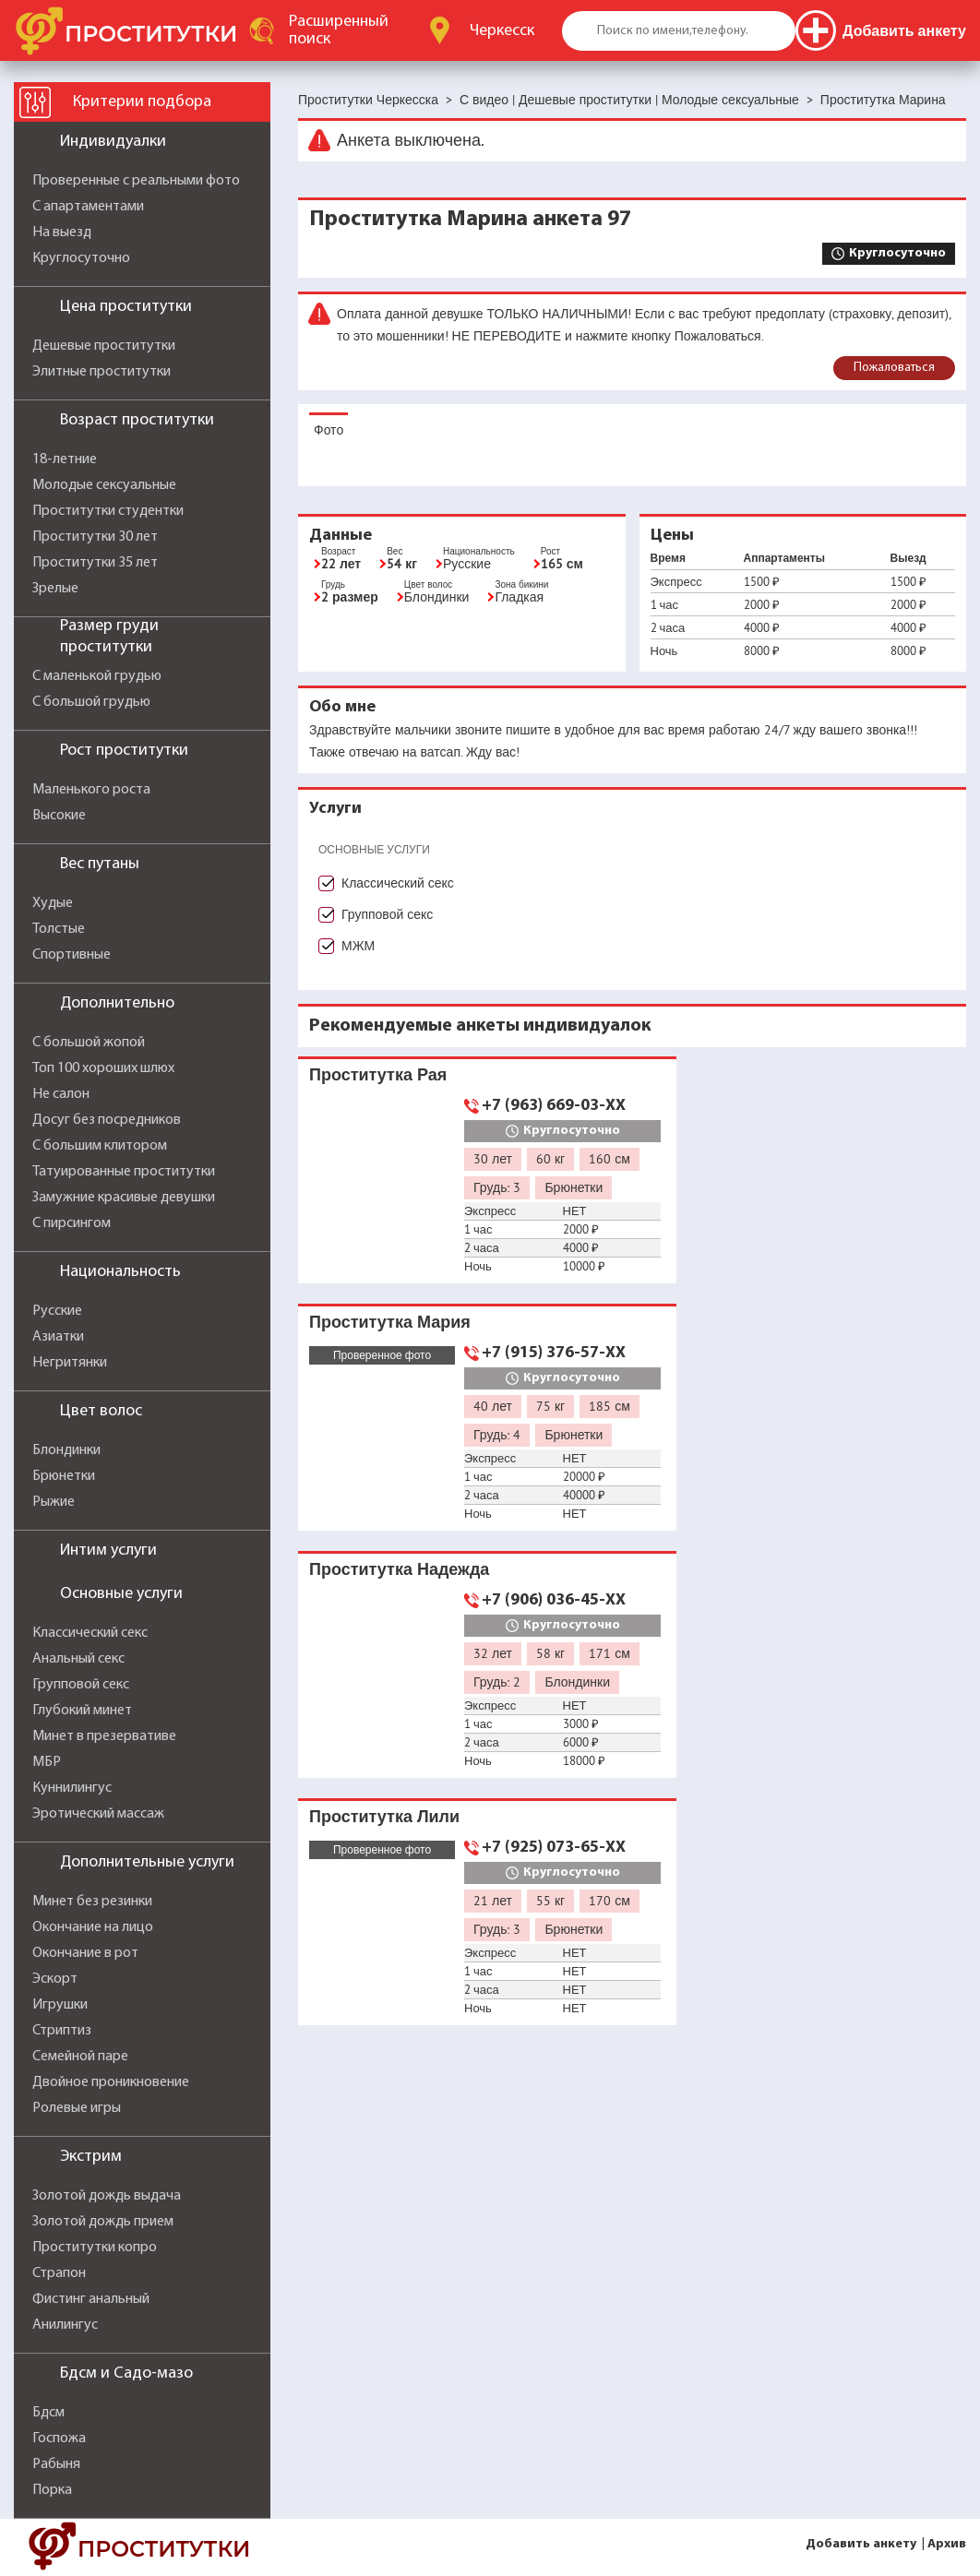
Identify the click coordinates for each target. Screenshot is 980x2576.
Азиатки (58, 1337)
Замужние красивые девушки (123, 1197)
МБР (46, 1762)
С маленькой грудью (96, 676)
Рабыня (56, 2464)
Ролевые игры (76, 2108)
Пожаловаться (894, 368)
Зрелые (55, 588)
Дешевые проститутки (103, 346)
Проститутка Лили (384, 1816)
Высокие (59, 815)
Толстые (58, 929)
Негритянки (69, 1362)
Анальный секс (78, 1659)
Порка (52, 2490)
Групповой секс (80, 1684)
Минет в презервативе (104, 1736)
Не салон (61, 1094)
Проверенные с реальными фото (136, 180)
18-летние (64, 459)
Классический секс (90, 1633)
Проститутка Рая (378, 1074)
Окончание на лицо (92, 1927)
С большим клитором (99, 1146)
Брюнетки (63, 1476)
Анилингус (65, 2325)
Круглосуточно (81, 258)
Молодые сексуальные (104, 485)
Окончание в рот (85, 1953)
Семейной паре (80, 2056)
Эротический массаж (98, 1814)
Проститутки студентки (108, 511)
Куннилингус (72, 1788)
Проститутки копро (94, 2247)
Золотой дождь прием (102, 2221)
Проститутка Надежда (399, 1569)
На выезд (61, 232)
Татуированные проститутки (123, 1171)
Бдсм (48, 2412)
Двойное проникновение (110, 2082)
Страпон (59, 2273)
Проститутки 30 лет (95, 537)
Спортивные (71, 955)
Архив (946, 2544)
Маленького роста (91, 789)
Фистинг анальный (90, 2299)
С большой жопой (88, 1042)
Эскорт (55, 1979)
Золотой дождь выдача (106, 2195)
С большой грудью (91, 702)
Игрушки (60, 2005)
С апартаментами (88, 206)
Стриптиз (61, 2030)
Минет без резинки (92, 1901)
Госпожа (59, 2438)
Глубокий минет (82, 1710)
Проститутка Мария (390, 1321)
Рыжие (53, 1502)
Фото (328, 430)
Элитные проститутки (101, 371)
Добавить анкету (861, 2544)
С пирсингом (71, 1223)
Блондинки (66, 1450)
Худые (52, 903)
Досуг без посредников (106, 1120)
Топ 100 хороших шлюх (103, 1068)
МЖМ (358, 945)
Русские (57, 1311)
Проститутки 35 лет (95, 562)
